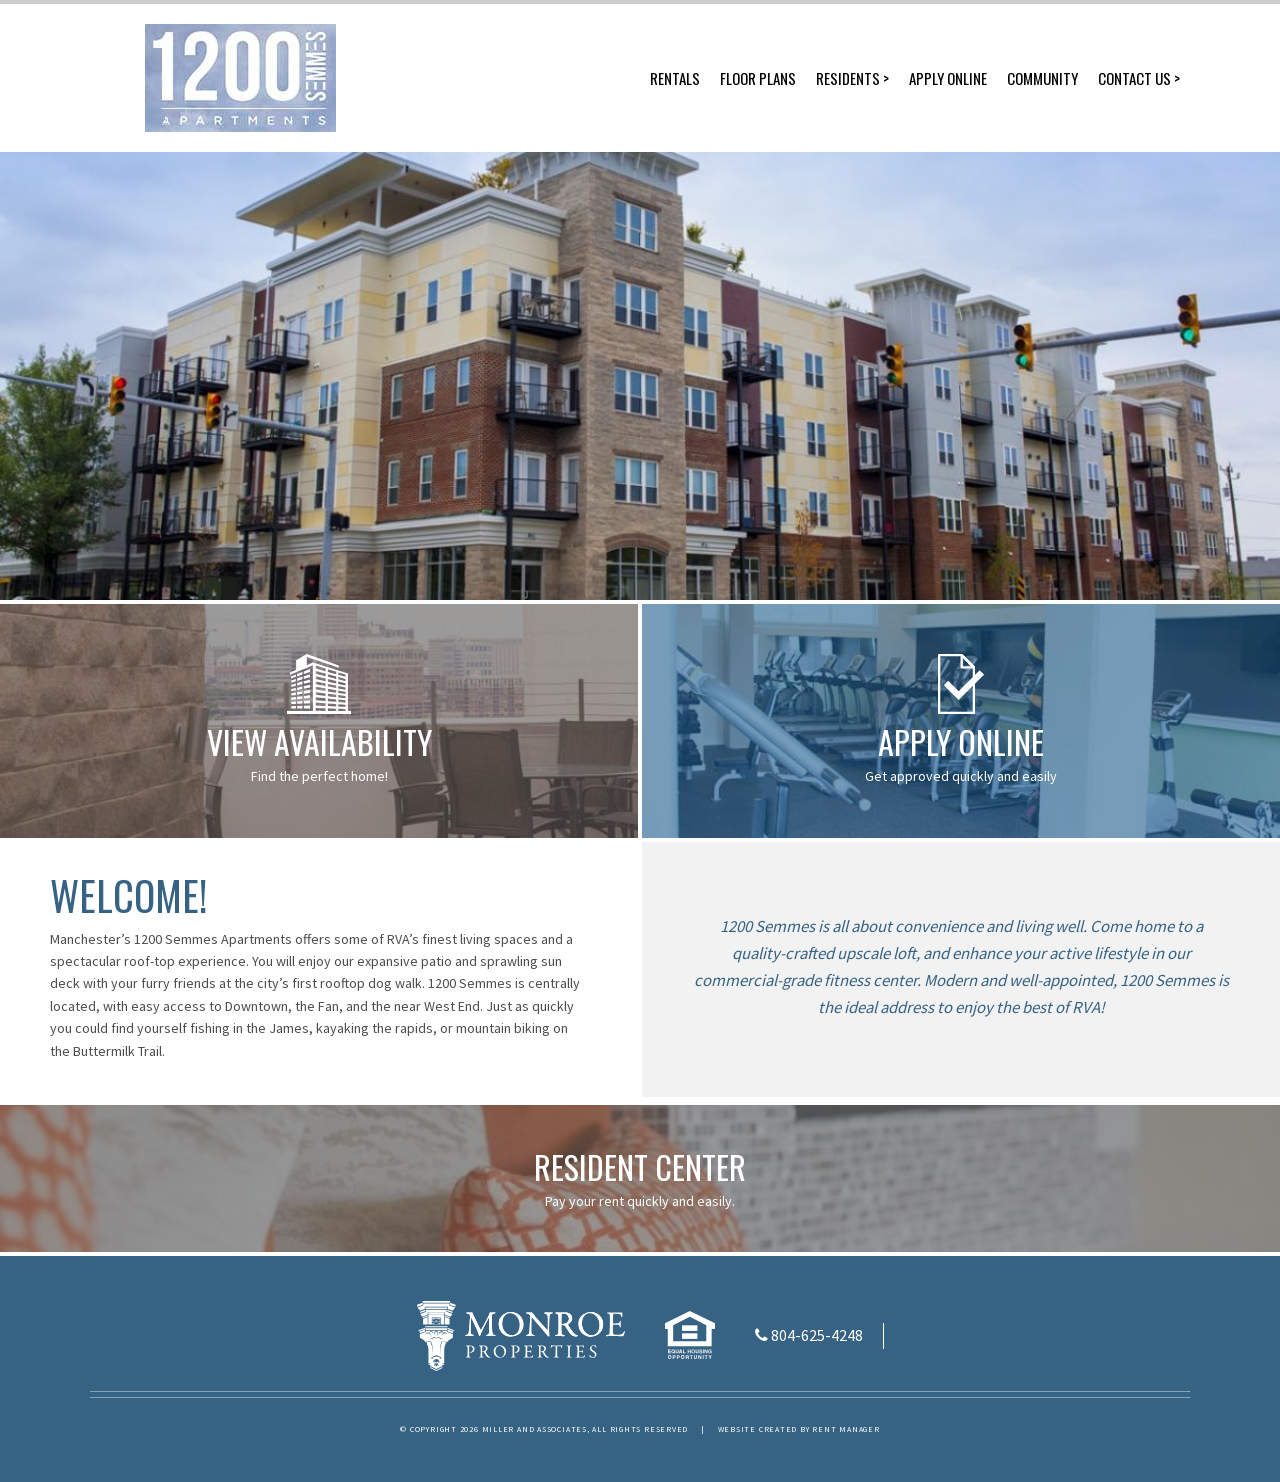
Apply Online (948, 78)
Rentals (675, 78)
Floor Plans (758, 78)
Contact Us (1134, 78)
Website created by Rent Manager (799, 1429)
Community (1042, 78)
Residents (848, 78)
